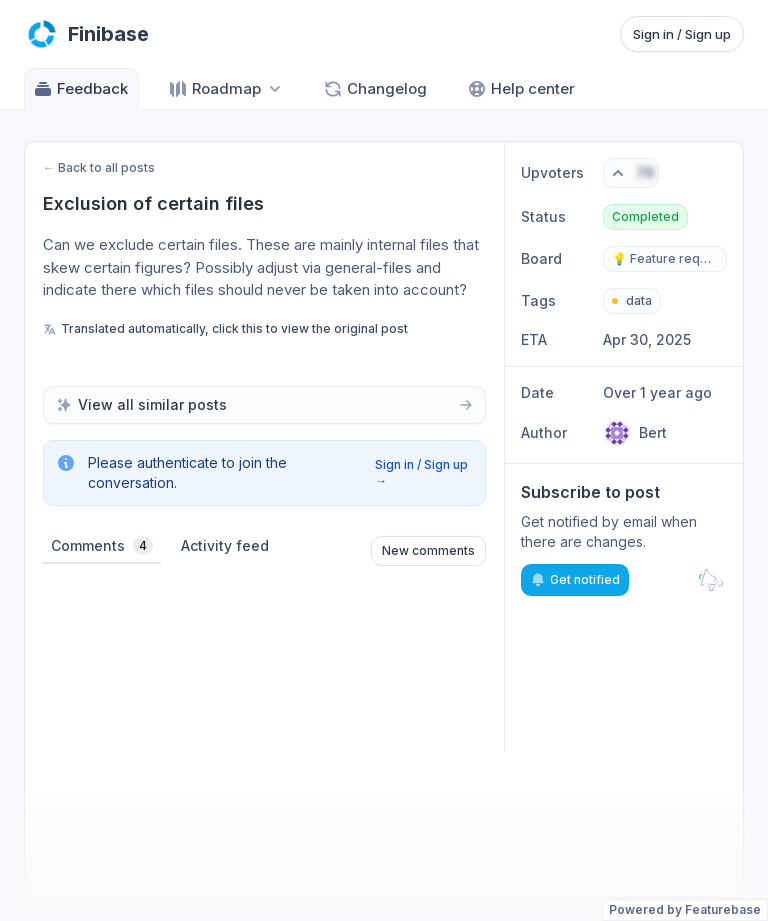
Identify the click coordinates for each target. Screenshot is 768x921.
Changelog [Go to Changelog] (375, 89)
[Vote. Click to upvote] (631, 173)
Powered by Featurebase (685, 909)
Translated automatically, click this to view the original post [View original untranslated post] (225, 328)
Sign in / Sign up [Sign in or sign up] (682, 34)
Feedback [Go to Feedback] (80, 89)
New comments (428, 550)
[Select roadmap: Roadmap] (226, 88)
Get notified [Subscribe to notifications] (575, 580)
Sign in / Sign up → (421, 472)
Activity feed (225, 545)
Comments (102, 546)
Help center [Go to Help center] (521, 89)
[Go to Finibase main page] (86, 34)
